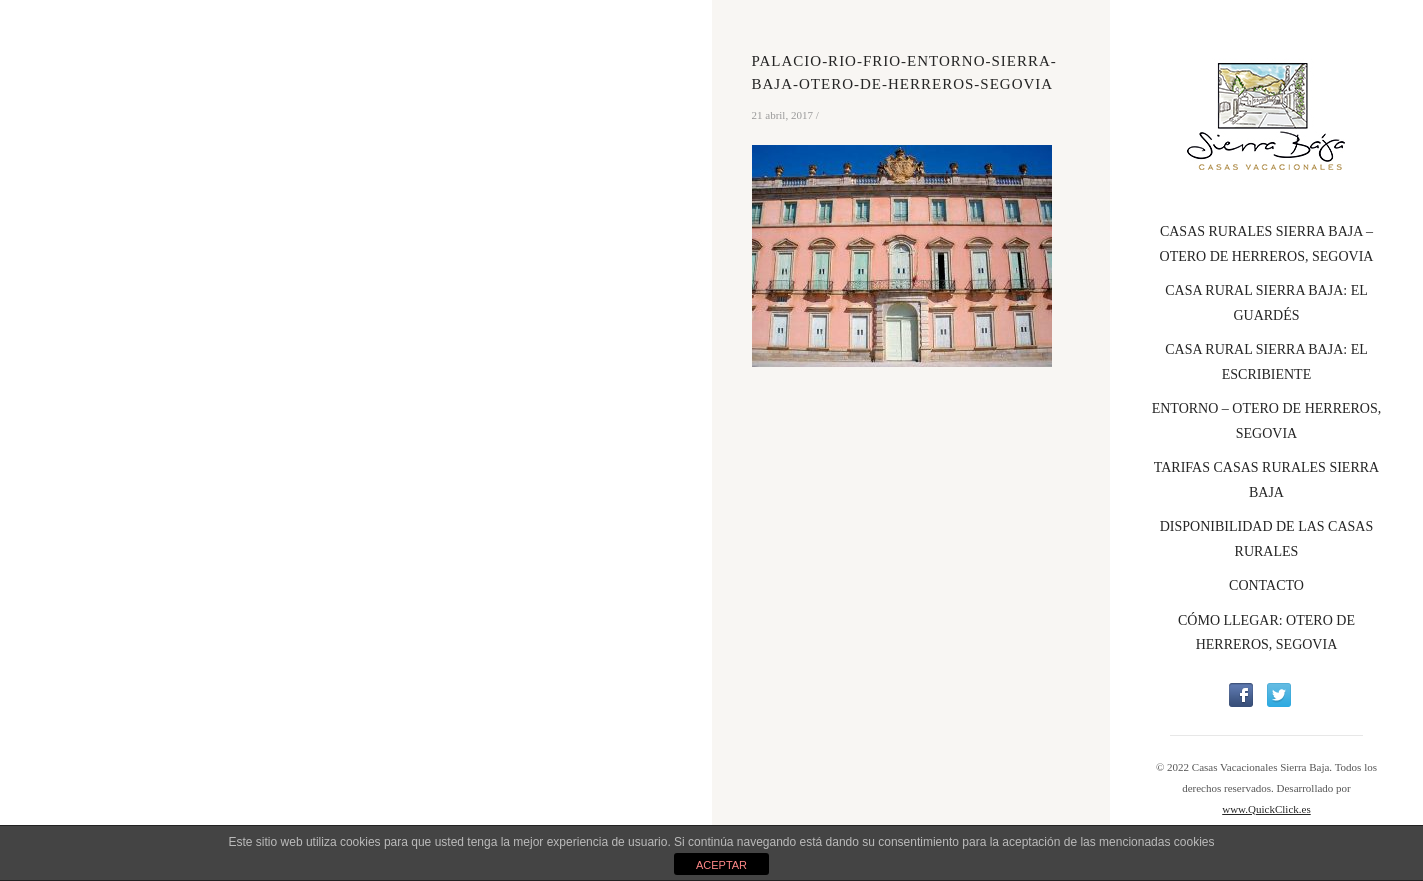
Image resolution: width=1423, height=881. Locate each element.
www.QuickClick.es (1266, 809)
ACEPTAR (721, 865)
